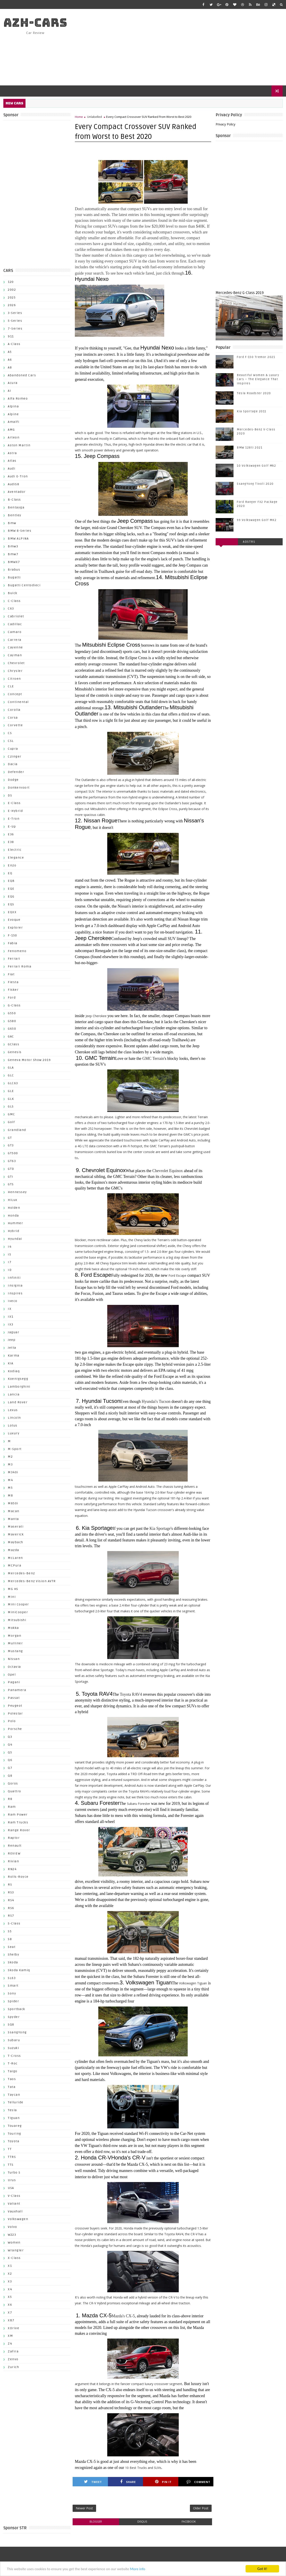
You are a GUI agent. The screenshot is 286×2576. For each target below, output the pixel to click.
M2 (10, 1456)
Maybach (15, 1542)
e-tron (13, 819)
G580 (12, 1021)
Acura (13, 383)
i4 (9, 1247)
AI (9, 391)
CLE (11, 686)
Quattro (14, 1791)
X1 (10, 2266)
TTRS (12, 2157)
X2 (10, 2273)
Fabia (12, 943)
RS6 (11, 1908)
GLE (11, 1091)
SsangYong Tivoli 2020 (255, 484)
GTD (11, 1169)
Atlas (12, 461)
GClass (13, 1044)
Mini (12, 1597)
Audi (11, 468)
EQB (11, 881)
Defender (16, 772)
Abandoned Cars (22, 375)
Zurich (13, 2367)
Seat (11, 1947)
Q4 (10, 1744)
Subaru (14, 2040)
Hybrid (13, 1231)
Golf (11, 1122)
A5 (10, 352)
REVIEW (14, 1853)
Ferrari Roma (19, 966)
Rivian (13, 1861)
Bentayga (16, 507)
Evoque (14, 920)
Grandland (17, 1130)
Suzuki (13, 2048)
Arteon (13, 437)
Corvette (15, 725)
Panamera (17, 1690)
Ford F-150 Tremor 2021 (256, 357)
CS (10, 733)
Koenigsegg (18, 1379)
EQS (11, 904)
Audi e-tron (18, 476)
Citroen (14, 679)
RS (10, 1884)
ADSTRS (249, 542)
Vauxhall (15, 2211)
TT (10, 2149)
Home (79, 117)
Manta (13, 1519)
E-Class (14, 803)
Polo (12, 1721)
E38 (11, 842)
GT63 (12, 1161)
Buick (12, 593)
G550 (12, 1013)
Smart (13, 1986)
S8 (10, 1939)
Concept (15, 694)
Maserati (15, 1526)
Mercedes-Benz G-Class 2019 (240, 293)
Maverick (16, 1534)
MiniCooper (18, 1612)
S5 (10, 1931)
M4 (10, 1480)
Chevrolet (16, 663)
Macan (13, 1511)
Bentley (14, 515)
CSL (11, 741)
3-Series (15, 313)
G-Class (14, 1005)
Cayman (15, 655)
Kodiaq (14, 1371)
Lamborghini (19, 1387)
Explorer (15, 927)
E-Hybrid (15, 811)
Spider (13, 2001)
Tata (11, 2087)
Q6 (10, 1760)
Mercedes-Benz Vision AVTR (32, 1581)
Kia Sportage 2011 (251, 411)
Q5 (10, 1752)
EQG (11, 896)
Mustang (15, 1651)
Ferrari (14, 959)
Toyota (13, 2141)
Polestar (15, 1713)
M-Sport (15, 1449)
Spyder (14, 2017)
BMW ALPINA (18, 538)
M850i (13, 1503)
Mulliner (15, 1643)
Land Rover (17, 1402)
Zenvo (13, 2359)
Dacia (13, 764)
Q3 (10, 1737)
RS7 (11, 1916)
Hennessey (17, 1192)
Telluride (15, 2102)
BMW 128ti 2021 (249, 447)
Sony (12, 1993)
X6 (10, 2305)
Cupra (13, 749)
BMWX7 (14, 562)
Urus (12, 2180)
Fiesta (13, 982)
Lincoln (14, 1418)
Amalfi (13, 422)
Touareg (15, 2126)
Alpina (13, 406)
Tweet (93, 2482)
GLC (11, 1075)
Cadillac (15, 624)
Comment (198, 2482)
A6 (10, 360)
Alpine (13, 414)
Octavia (14, 1667)
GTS (11, 1184)
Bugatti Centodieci (24, 585)
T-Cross (14, 2056)
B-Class (14, 500)
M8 (10, 1495)
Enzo (12, 865)
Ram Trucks (18, 1822)
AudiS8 (13, 484)
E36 (11, 834)
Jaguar (13, 1332)
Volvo (12, 2227)
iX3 (10, 1324)
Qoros (13, 1783)
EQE (11, 889)
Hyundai (15, 1239)
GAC (11, 1036)
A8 (10, 367)
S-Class (14, 1923)
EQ (10, 873)
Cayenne (15, 647)
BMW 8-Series (19, 531)
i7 (9, 1262)
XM (10, 2336)
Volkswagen (18, 2219)
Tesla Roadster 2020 (254, 393)
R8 (10, 1799)
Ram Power (18, 1814)
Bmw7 (13, 554)
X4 (10, 2289)
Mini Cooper (18, 1604)
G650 (12, 1029)
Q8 (10, 1776)
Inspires (15, 1293)
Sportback (16, 2009)
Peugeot (15, 1706)
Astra (12, 453)
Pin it (163, 2482)
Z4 (10, 2343)
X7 (10, 2312)
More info (137, 2569)
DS (10, 795)
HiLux (12, 1200)
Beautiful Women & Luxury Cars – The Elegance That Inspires (258, 379)
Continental (18, 702)
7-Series (15, 328)
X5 (10, 2297)
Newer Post (84, 2508)
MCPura (14, 1565)
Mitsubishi (17, 1620)
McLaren (15, 1558)
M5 (10, 1488)
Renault (15, 1846)
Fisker (13, 990)
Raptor (14, 1838)
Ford (12, 997)
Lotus (12, 1425)
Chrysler (15, 671)
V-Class (14, 2196)
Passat (14, 1698)
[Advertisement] (201, 47)
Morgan (14, 1636)
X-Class (14, 2258)
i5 (9, 1254)
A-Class (14, 344)
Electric (14, 850)
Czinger (14, 756)
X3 (10, 2281)
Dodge (13, 780)
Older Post (200, 2508)
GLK (11, 1099)
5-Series (15, 321)
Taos (12, 2079)
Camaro (14, 632)
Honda (13, 1215)
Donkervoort (19, 788)
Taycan (14, 2095)
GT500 (13, 1153)
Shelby (13, 1954)
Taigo (12, 2071)
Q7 (10, 1768)
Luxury (13, 1433)
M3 (10, 1464)
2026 (12, 305)
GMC (11, 1114)
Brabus (14, 570)
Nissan (14, 1659)
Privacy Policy (225, 124)
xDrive (13, 2328)
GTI (10, 1177)
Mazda (13, 1550)
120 (11, 282)
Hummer (15, 1223)
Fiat (11, 974)
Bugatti (14, 577)
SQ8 (11, 2024)
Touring (14, 2134)
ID (10, 1270)
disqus (142, 2521)
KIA (10, 1363)
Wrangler (16, 2250)
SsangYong (17, 2032)
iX (9, 1309)
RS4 (11, 1900)
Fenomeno (17, 951)
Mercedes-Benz (21, 1573)
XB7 (11, 2320)
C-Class (14, 601)
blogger (96, 2521)
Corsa (13, 718)
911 (11, 336)
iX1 (10, 1317)
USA (11, 2188)
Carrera (14, 640)
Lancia (13, 1394)
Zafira (13, 2351)
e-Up (12, 826)
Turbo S (14, 2172)
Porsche (15, 1729)
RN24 (12, 1869)
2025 (12, 297)
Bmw (12, 523)
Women (14, 2242)
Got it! (262, 2568)
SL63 (12, 1978)
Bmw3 (13, 546)
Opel (12, 1674)
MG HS (13, 1589)
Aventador (17, 492)
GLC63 (13, 1083)
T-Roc (13, 2063)
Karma (13, 1355)
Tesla (12, 2110)
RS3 (11, 1892)
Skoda (13, 1962)
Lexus (13, 1410)
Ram (12, 1807)
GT (10, 1138)
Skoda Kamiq (19, 1970)
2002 (12, 290)
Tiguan (14, 2118)
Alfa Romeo (18, 398)
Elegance (16, 857)
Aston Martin (19, 445)
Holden (14, 1208)
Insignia (15, 1285)
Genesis (15, 1052)
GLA (11, 1067)
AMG (11, 430)
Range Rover (19, 1830)
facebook (189, 2521)
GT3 (11, 1145)
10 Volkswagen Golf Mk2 (256, 466)
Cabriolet (16, 616)
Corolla (14, 710)
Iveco (12, 1301)
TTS (11, 2165)
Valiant (14, 2204)
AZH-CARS (35, 22)
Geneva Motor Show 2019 (29, 1060)
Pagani (14, 1682)
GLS (11, 1106)
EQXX (12, 912)
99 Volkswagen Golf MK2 (256, 520)
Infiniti (14, 1278)
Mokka (13, 1628)
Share (128, 2482)
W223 (12, 2235)
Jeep (11, 1340)
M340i (13, 1472)
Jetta (12, 1348)
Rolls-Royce (18, 1877)
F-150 (12, 935)
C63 (11, 608)
